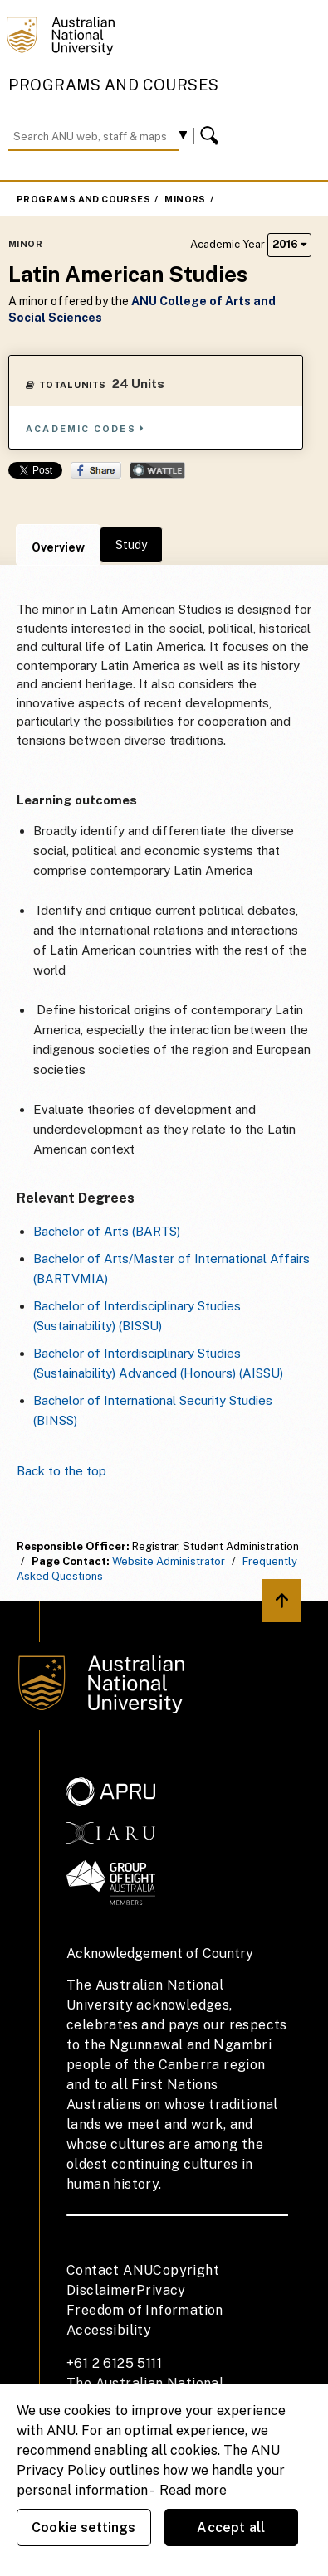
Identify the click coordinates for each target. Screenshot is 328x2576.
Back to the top (61, 1471)
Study (131, 545)
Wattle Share (157, 470)
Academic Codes (85, 428)
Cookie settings (83, 2527)
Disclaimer (101, 2290)
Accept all (231, 2527)
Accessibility (108, 2330)
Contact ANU (109, 2270)
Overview (58, 547)
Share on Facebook (96, 470)
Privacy (161, 2290)
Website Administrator (168, 1561)
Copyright (186, 2270)
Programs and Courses (113, 85)
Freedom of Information (144, 2310)
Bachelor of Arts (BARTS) (106, 1231)
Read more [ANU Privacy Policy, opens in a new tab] (193, 2490)
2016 (289, 244)
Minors (184, 199)
